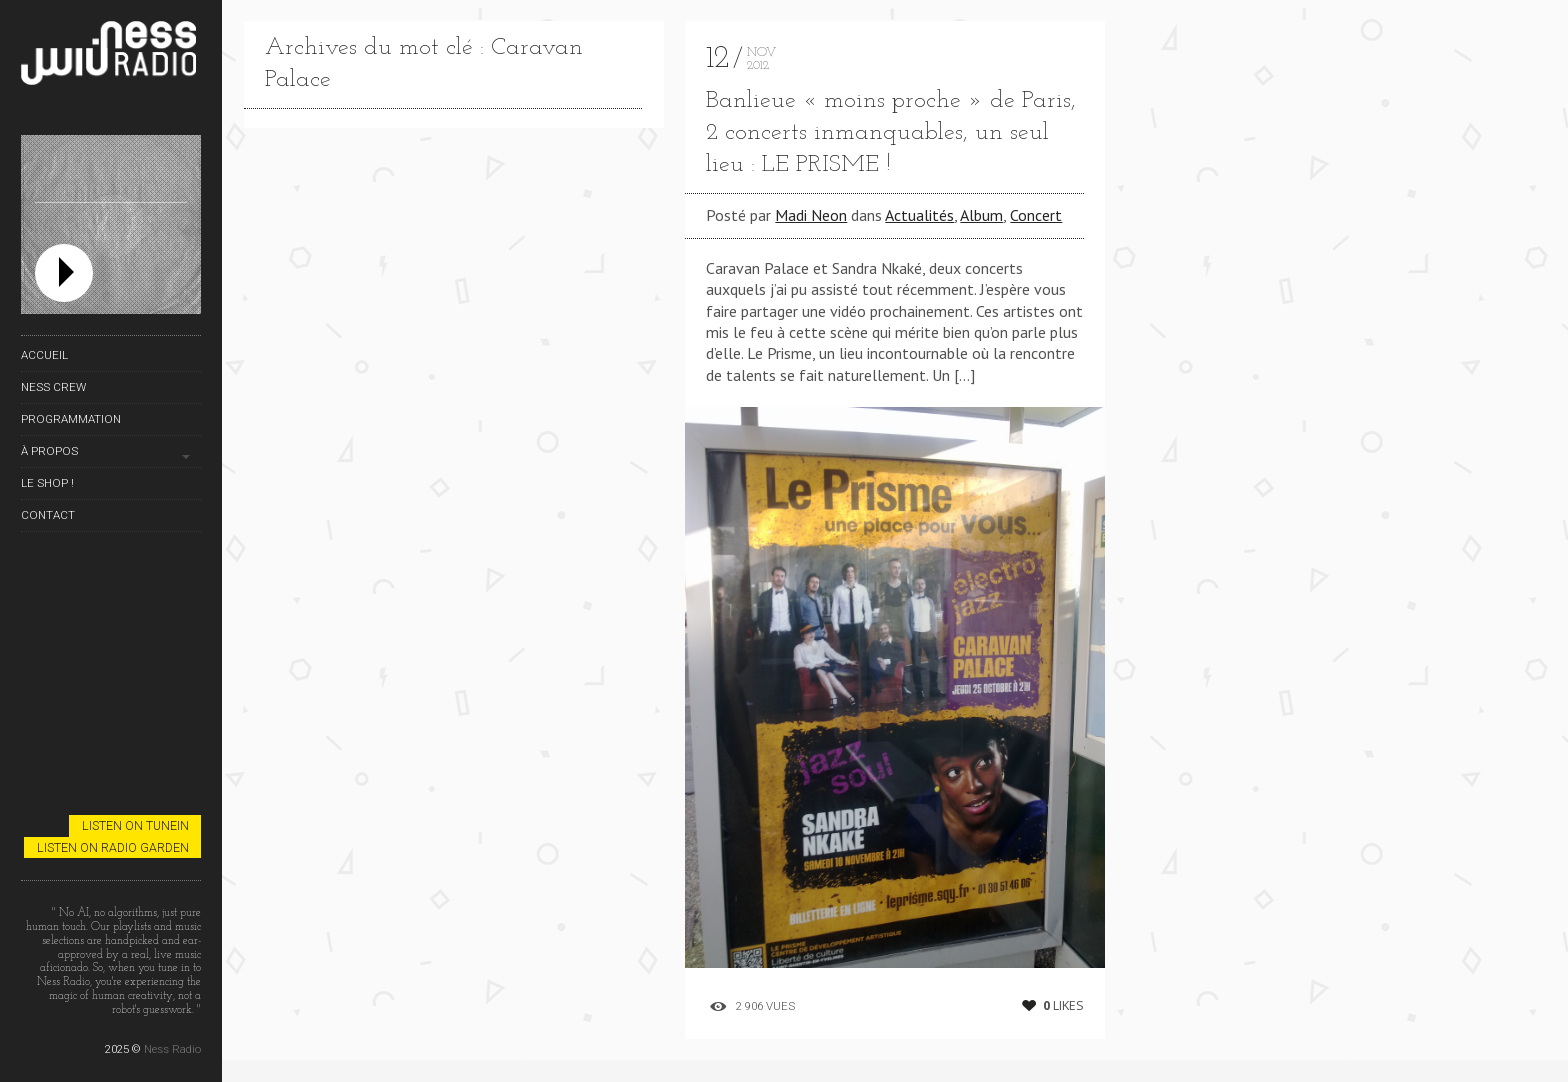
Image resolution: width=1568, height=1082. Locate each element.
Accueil (44, 355)
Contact (48, 515)
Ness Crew (53, 387)
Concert (1036, 215)
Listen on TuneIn (135, 825)
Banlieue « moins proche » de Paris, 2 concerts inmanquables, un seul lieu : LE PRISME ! (891, 133)
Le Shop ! (47, 483)
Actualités (919, 215)
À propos (49, 451)
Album (981, 215)
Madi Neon (811, 215)
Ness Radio (172, 1049)
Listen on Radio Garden (113, 847)
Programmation (71, 419)
